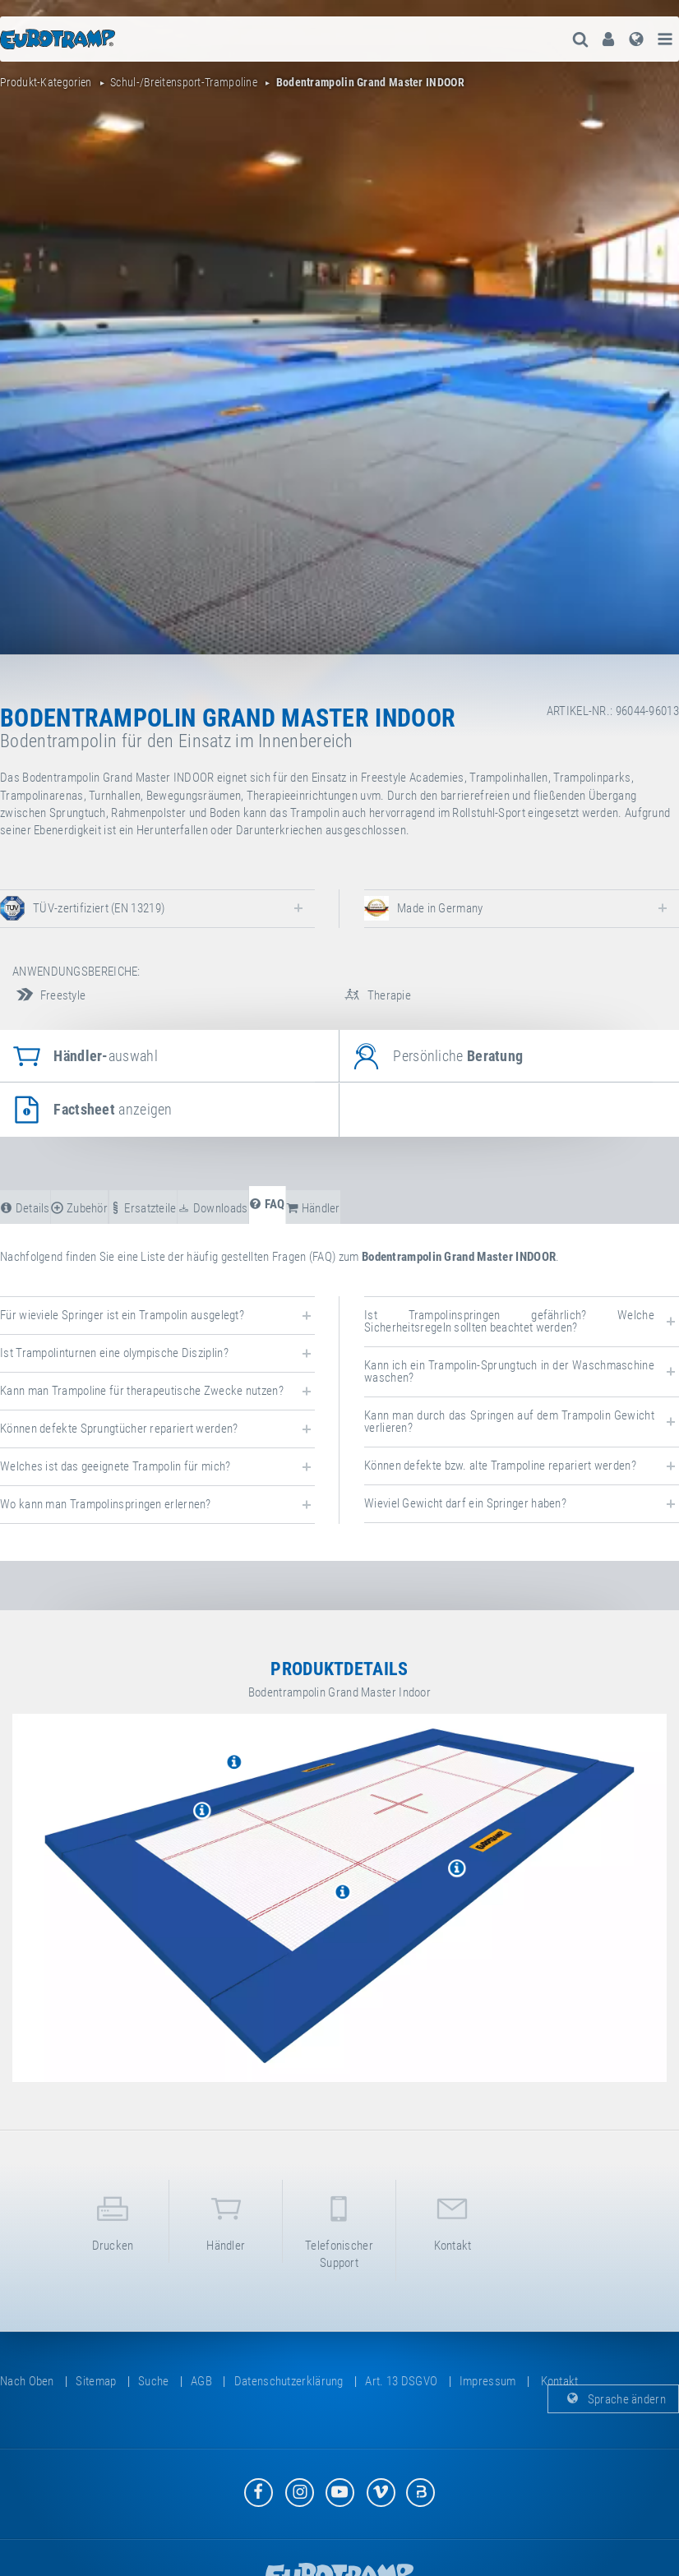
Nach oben (27, 2381)
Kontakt (453, 2220)
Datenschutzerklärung (289, 2381)
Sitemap (96, 2381)
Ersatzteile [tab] (143, 1208)
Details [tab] (25, 1208)
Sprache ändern (614, 2398)
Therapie (375, 995)
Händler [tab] (313, 1208)
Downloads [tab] (212, 1208)
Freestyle (48, 995)
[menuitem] (608, 39)
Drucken (113, 2220)
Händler (226, 2220)
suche (153, 2381)
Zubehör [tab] (79, 1208)
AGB (201, 2381)
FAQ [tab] (267, 1204)
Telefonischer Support (339, 2229)
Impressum (488, 2381)
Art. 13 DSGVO (401, 2381)
